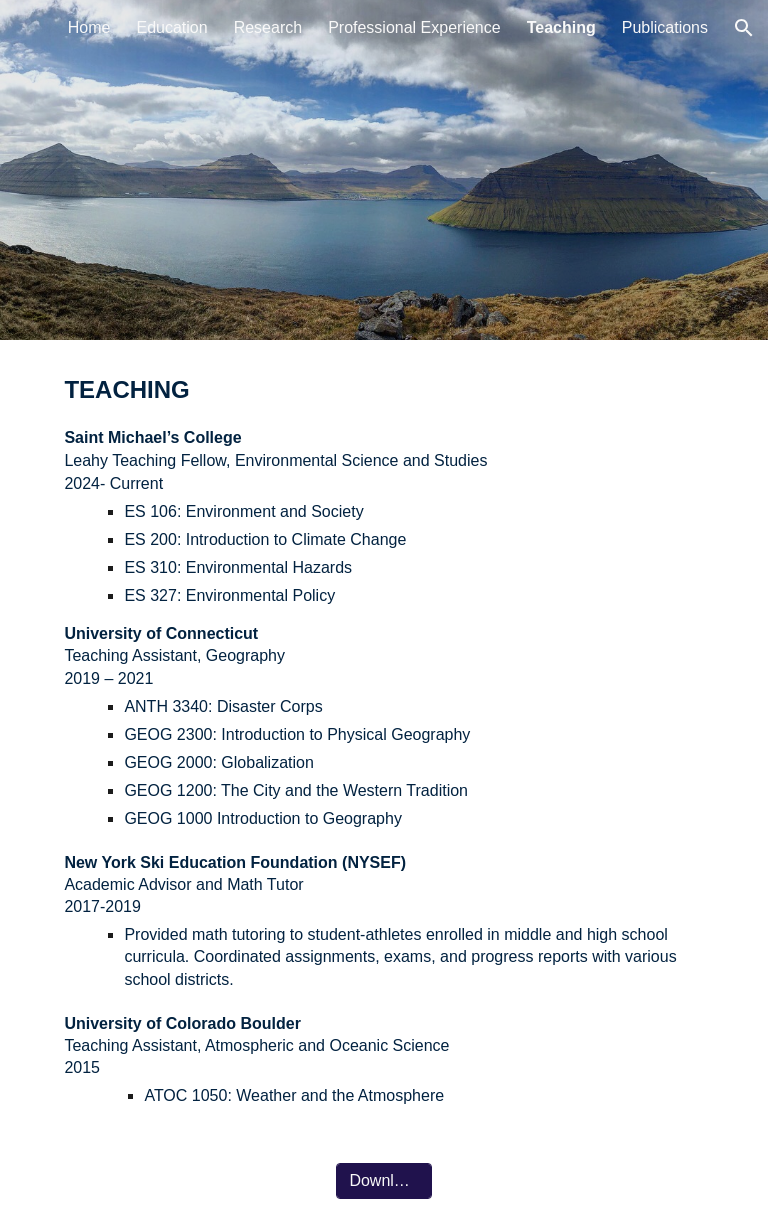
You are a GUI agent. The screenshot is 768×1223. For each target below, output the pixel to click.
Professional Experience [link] (414, 27)
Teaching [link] (561, 27)
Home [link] (89, 27)
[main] (383, 739)
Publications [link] (665, 27)
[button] (744, 28)
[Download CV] (383, 1181)
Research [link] (268, 27)
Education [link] (171, 27)
